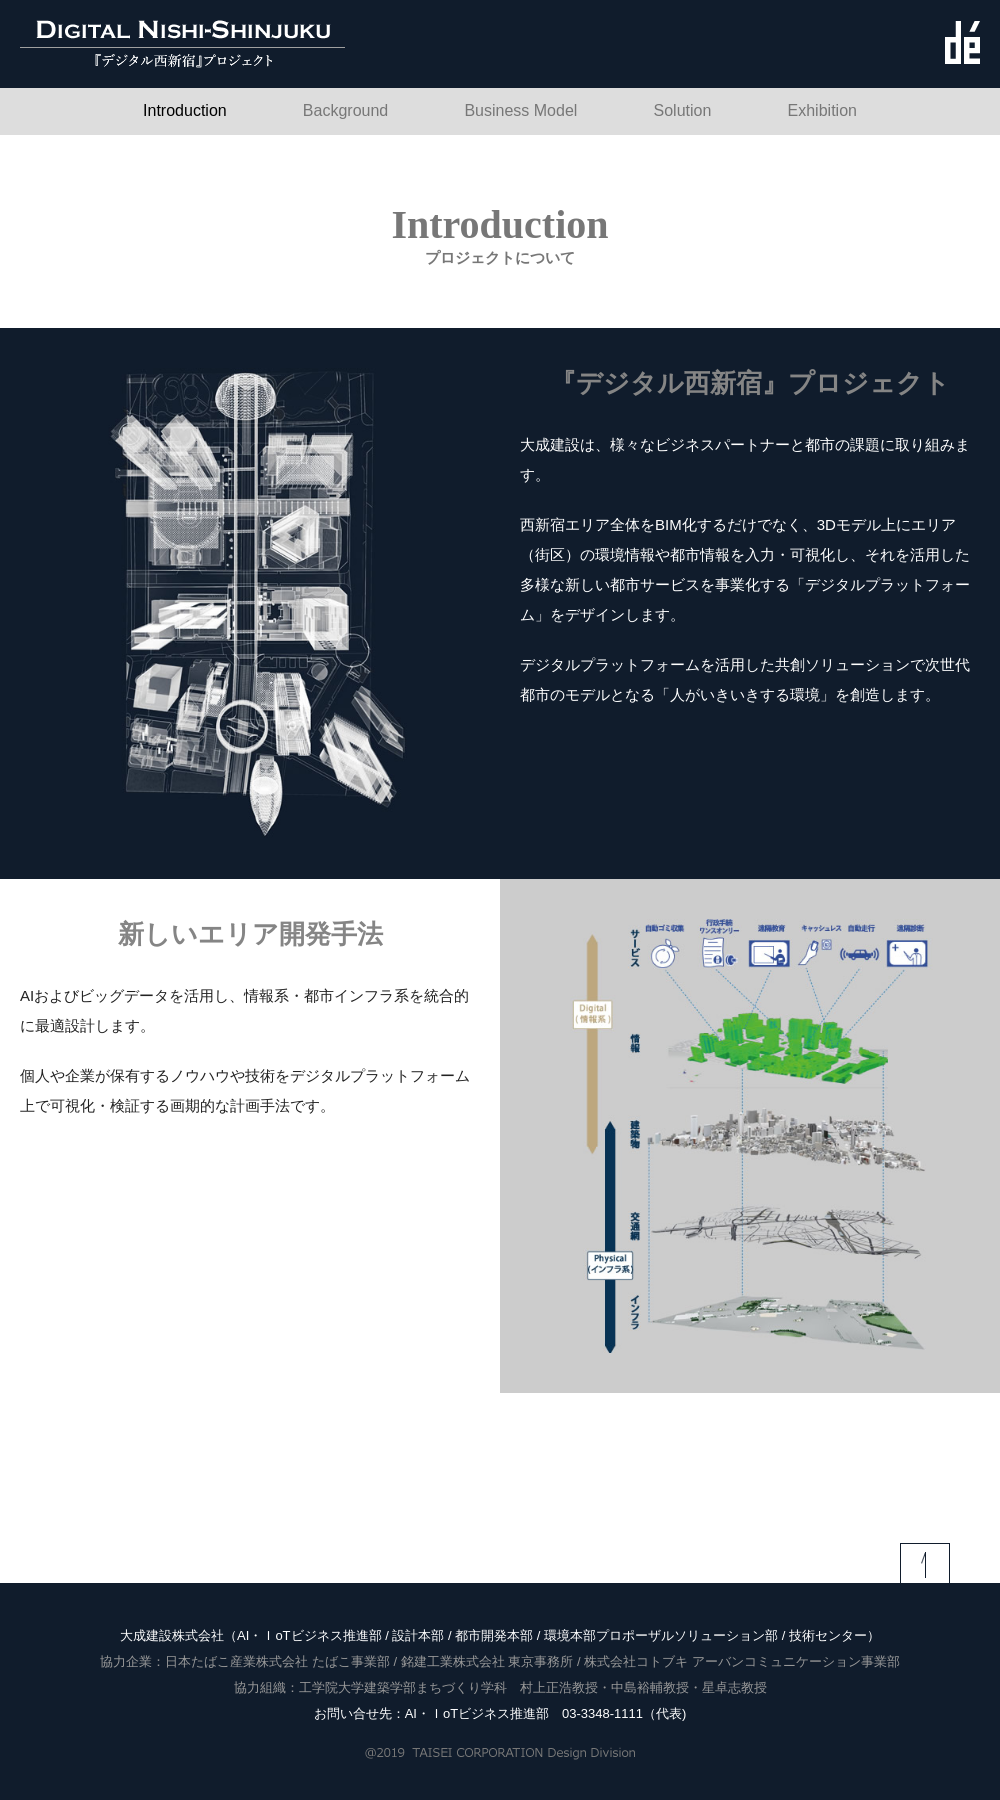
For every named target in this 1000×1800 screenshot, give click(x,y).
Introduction (185, 110)
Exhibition (822, 110)
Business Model (520, 110)
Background (345, 110)
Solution (683, 110)
